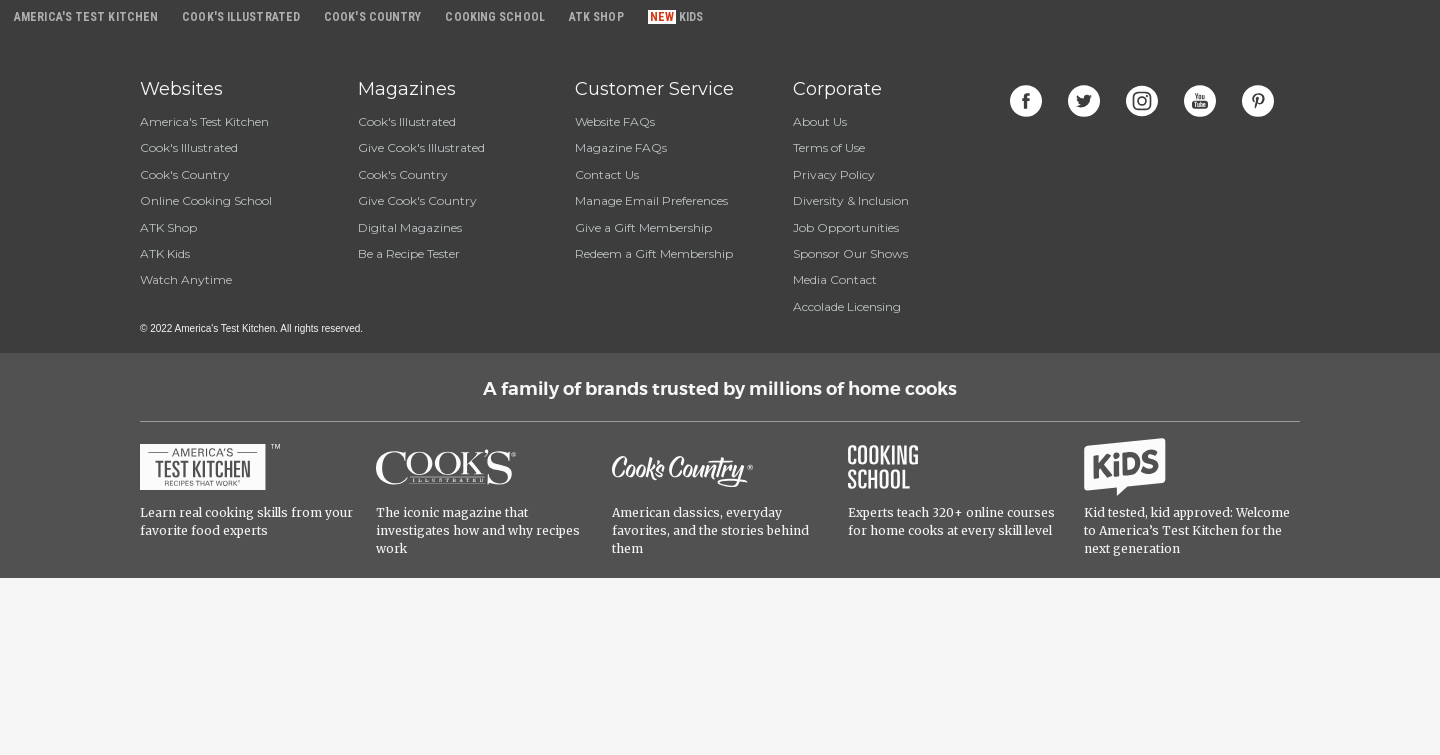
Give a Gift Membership (643, 227)
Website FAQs (615, 121)
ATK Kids (165, 253)
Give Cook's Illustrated (421, 147)
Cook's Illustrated (189, 147)
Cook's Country (185, 174)
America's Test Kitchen (204, 121)
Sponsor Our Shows (850, 253)
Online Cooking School (206, 200)
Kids (691, 17)
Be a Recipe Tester (409, 253)
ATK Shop (168, 227)
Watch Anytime (186, 279)
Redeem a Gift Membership (654, 253)
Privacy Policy (834, 174)
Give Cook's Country (417, 200)
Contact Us (607, 174)
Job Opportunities (846, 227)
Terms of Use (829, 147)
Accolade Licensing (847, 306)
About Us (820, 121)
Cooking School (494, 17)
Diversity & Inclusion (851, 200)
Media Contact (835, 279)
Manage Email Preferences (651, 200)
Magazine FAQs (621, 147)
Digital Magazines (410, 227)
